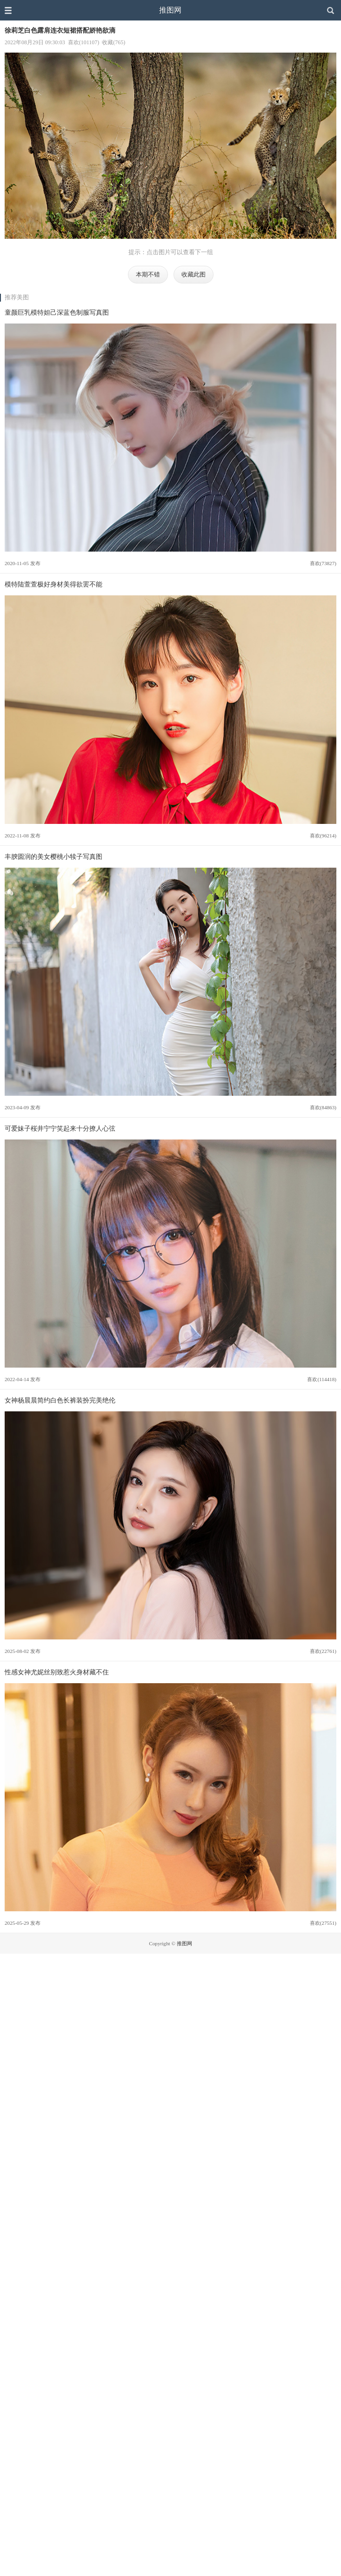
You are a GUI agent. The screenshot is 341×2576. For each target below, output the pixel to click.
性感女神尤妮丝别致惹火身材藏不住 (57, 1672)
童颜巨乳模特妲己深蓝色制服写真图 (57, 312)
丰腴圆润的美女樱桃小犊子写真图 (53, 856)
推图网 (170, 10)
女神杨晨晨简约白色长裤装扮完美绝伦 (60, 1400)
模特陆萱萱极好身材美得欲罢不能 (53, 584)
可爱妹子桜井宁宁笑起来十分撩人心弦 (60, 1128)
